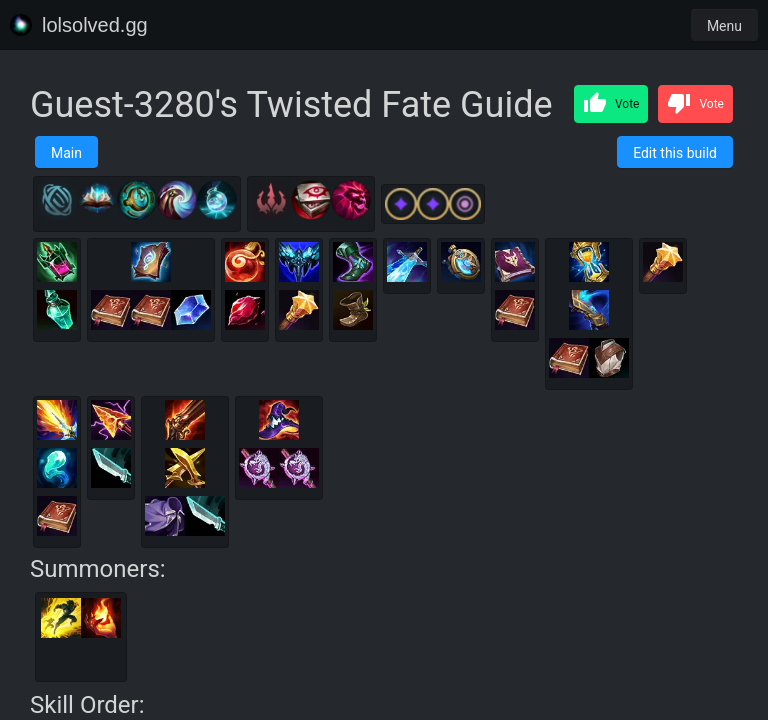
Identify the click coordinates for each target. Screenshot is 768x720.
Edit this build (675, 153)
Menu (724, 26)
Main (66, 153)
